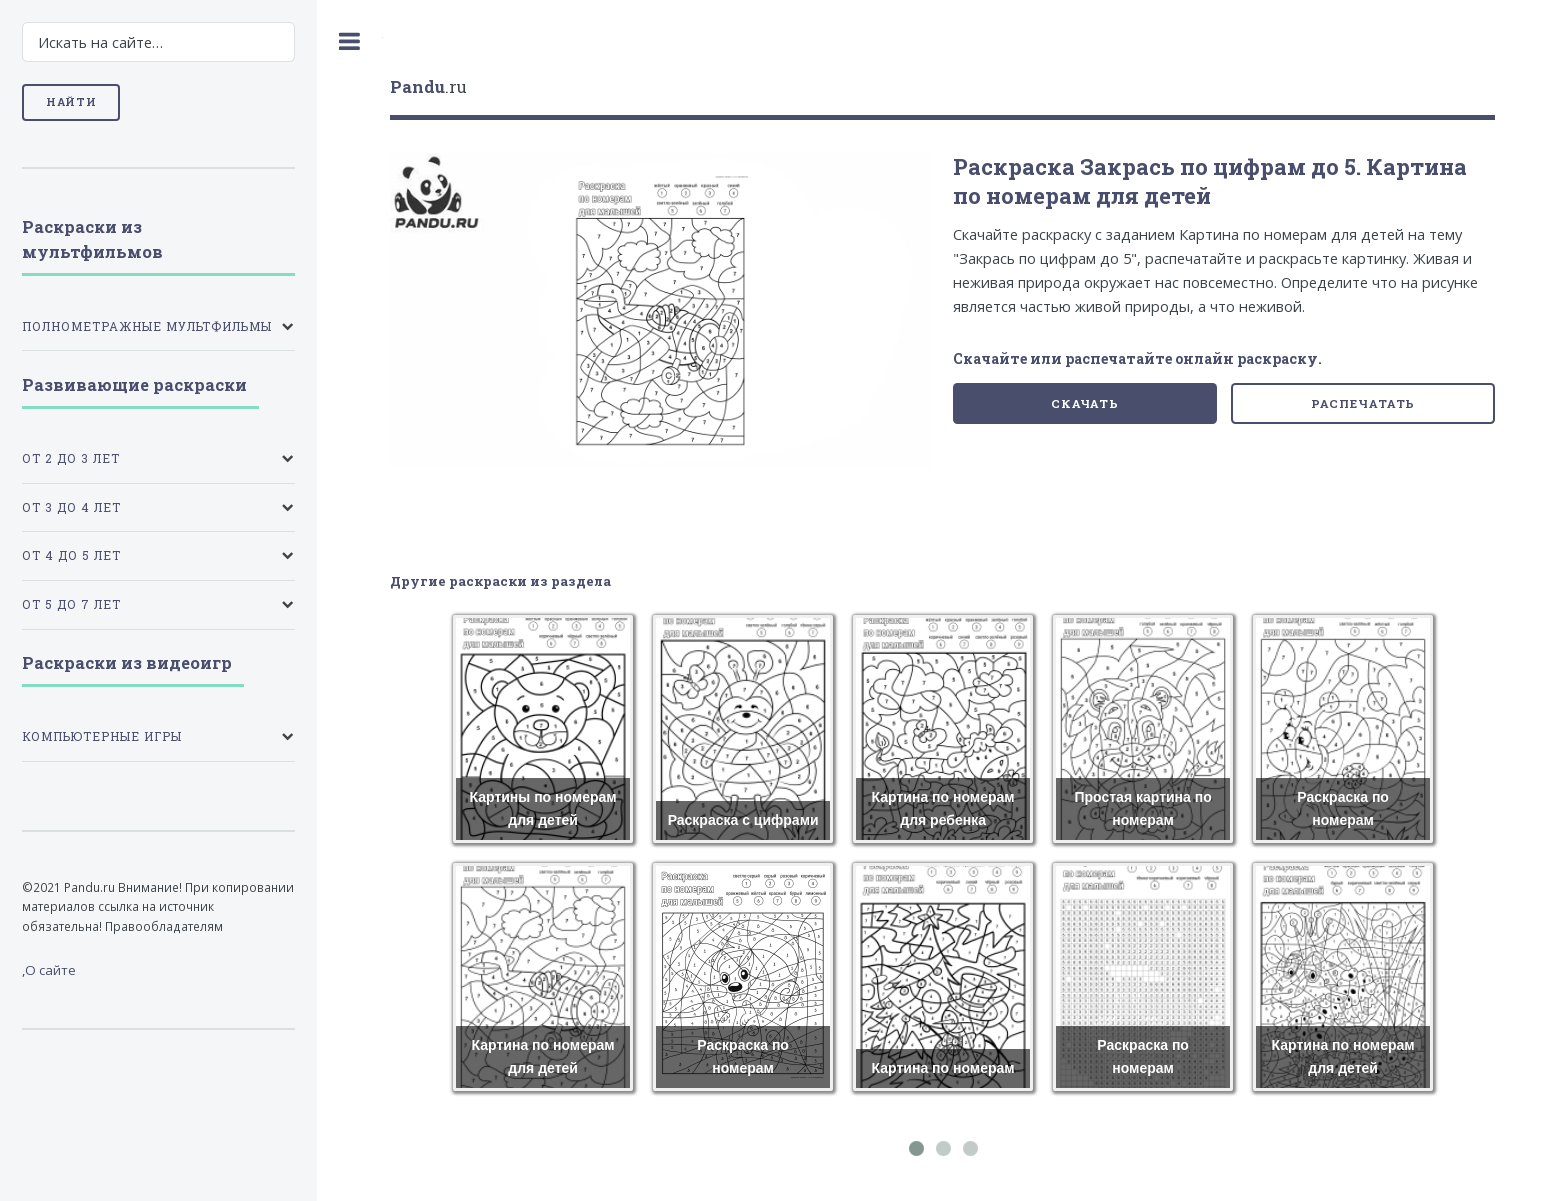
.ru (428, 86)
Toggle (350, 41)
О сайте (50, 970)
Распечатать (1363, 403)
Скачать (1085, 403)
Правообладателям (164, 926)
